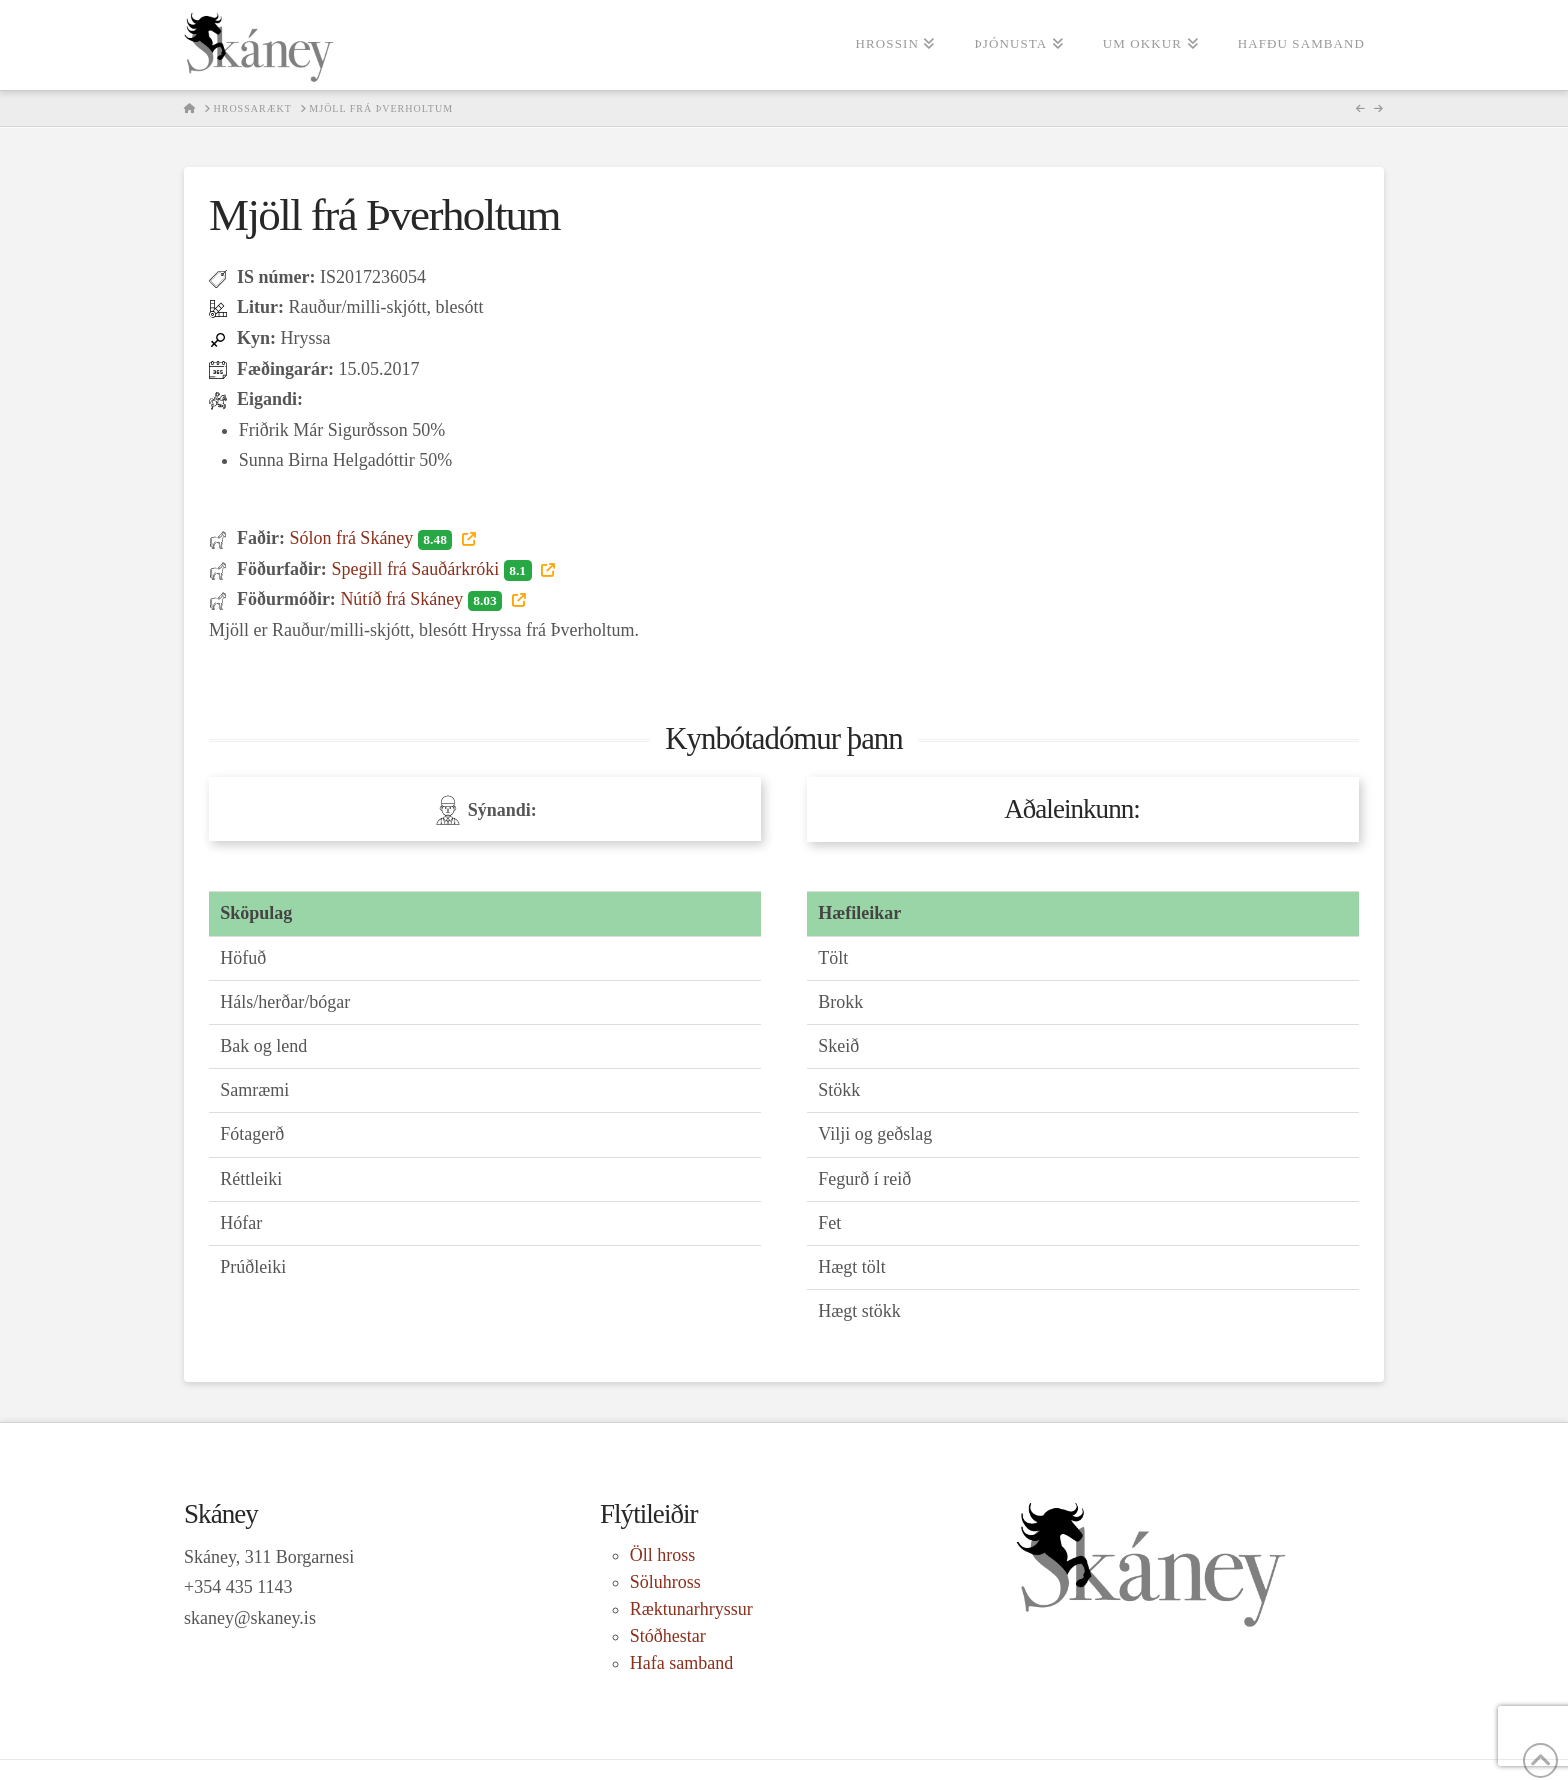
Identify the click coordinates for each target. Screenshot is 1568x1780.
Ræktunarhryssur (691, 1609)
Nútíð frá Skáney (423, 599)
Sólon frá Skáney (372, 538)
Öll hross (663, 1555)
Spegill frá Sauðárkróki (433, 569)
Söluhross (665, 1582)
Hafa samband (681, 1663)
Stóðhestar (668, 1636)
